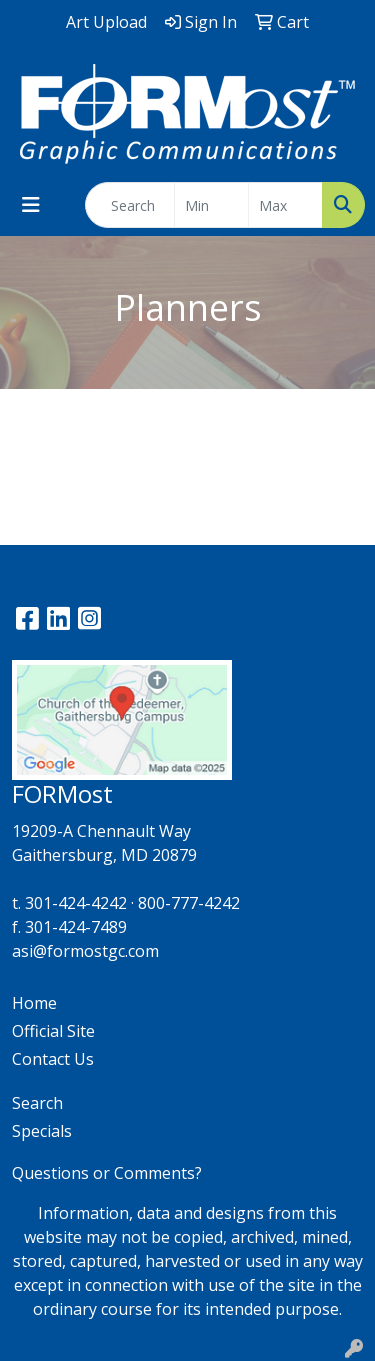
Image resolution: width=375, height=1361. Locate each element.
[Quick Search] (130, 205)
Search (37, 1103)
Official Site (53, 1031)
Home (34, 1003)
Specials (42, 1131)
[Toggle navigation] (31, 205)
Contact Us (53, 1059)
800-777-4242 (189, 903)
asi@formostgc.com (85, 951)
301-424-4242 (76, 903)
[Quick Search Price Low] (211, 205)
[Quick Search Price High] (285, 205)
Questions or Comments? (107, 1173)
